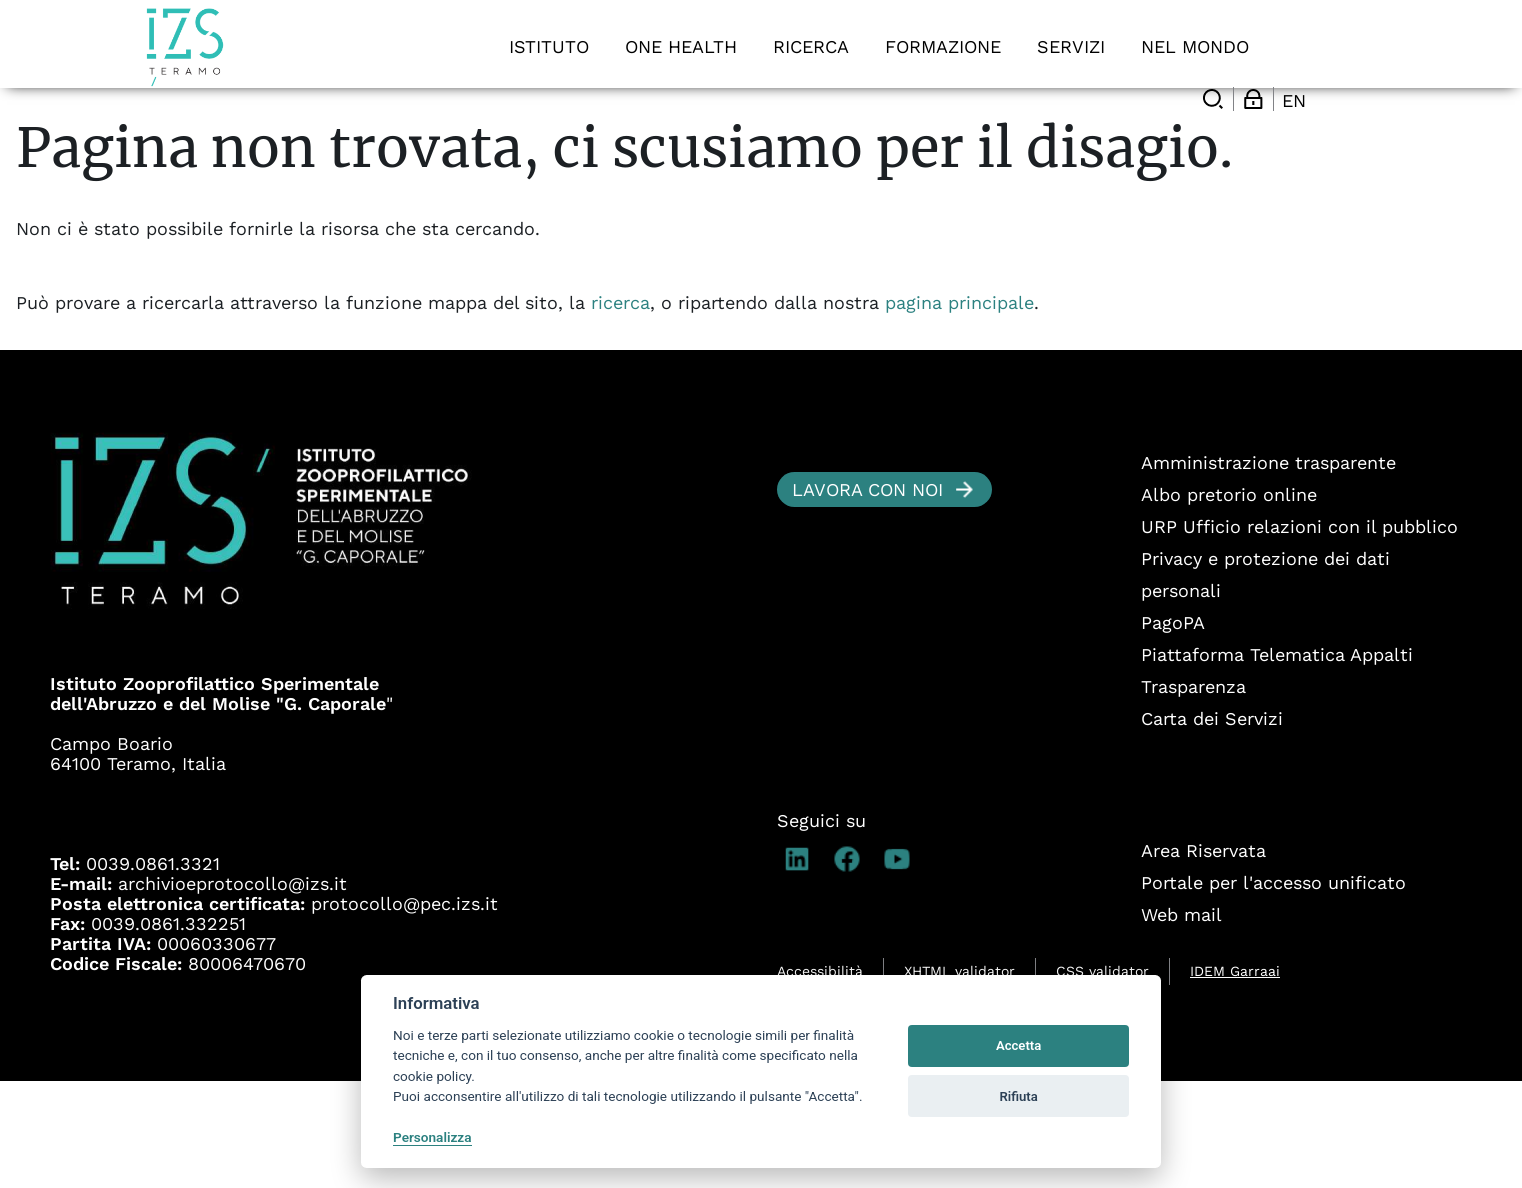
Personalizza (432, 1137)
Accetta (1018, 1045)
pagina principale (959, 409)
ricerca (620, 409)
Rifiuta (1018, 1096)
